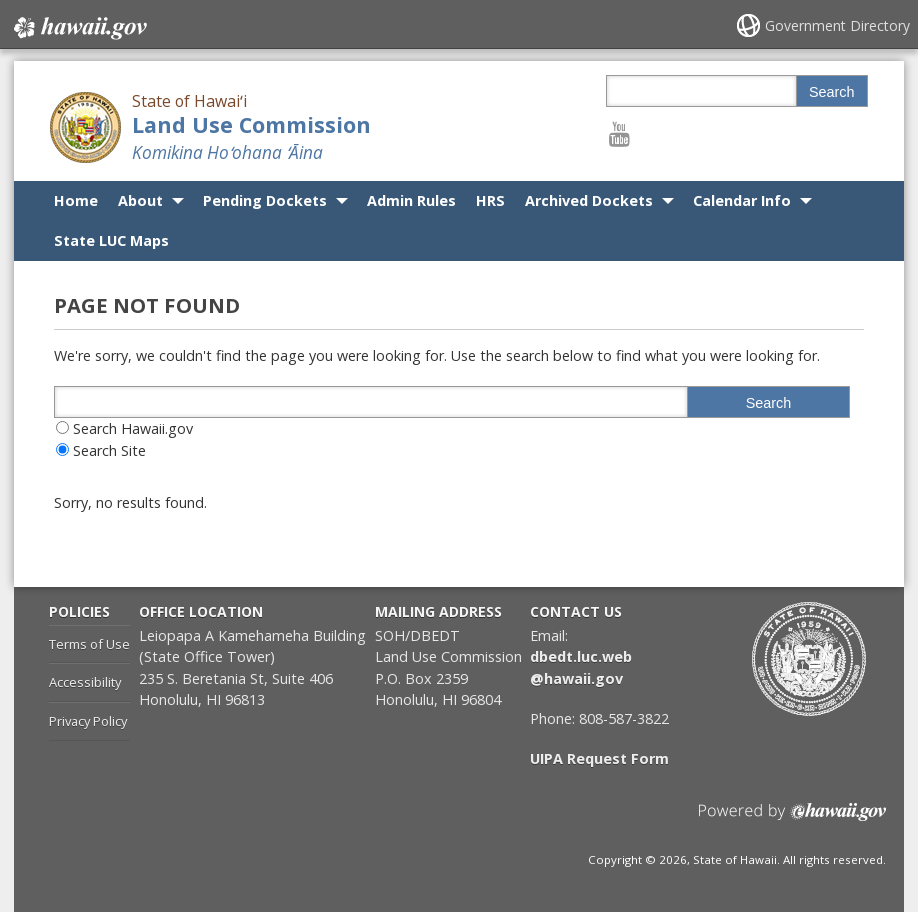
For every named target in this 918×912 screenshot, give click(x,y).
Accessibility (85, 682)
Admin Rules (411, 200)
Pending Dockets (265, 200)
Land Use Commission (251, 124)
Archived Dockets (589, 200)
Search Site (109, 450)
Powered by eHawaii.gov (792, 819)
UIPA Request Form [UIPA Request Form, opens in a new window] (599, 758)
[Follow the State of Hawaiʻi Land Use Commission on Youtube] (619, 133)
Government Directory (837, 25)
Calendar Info (742, 200)
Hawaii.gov (78, 27)
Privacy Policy (88, 721)
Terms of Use (89, 644)
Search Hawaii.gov (133, 428)
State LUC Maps (111, 240)
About (140, 200)
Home (76, 200)
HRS (490, 200)
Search (832, 92)
